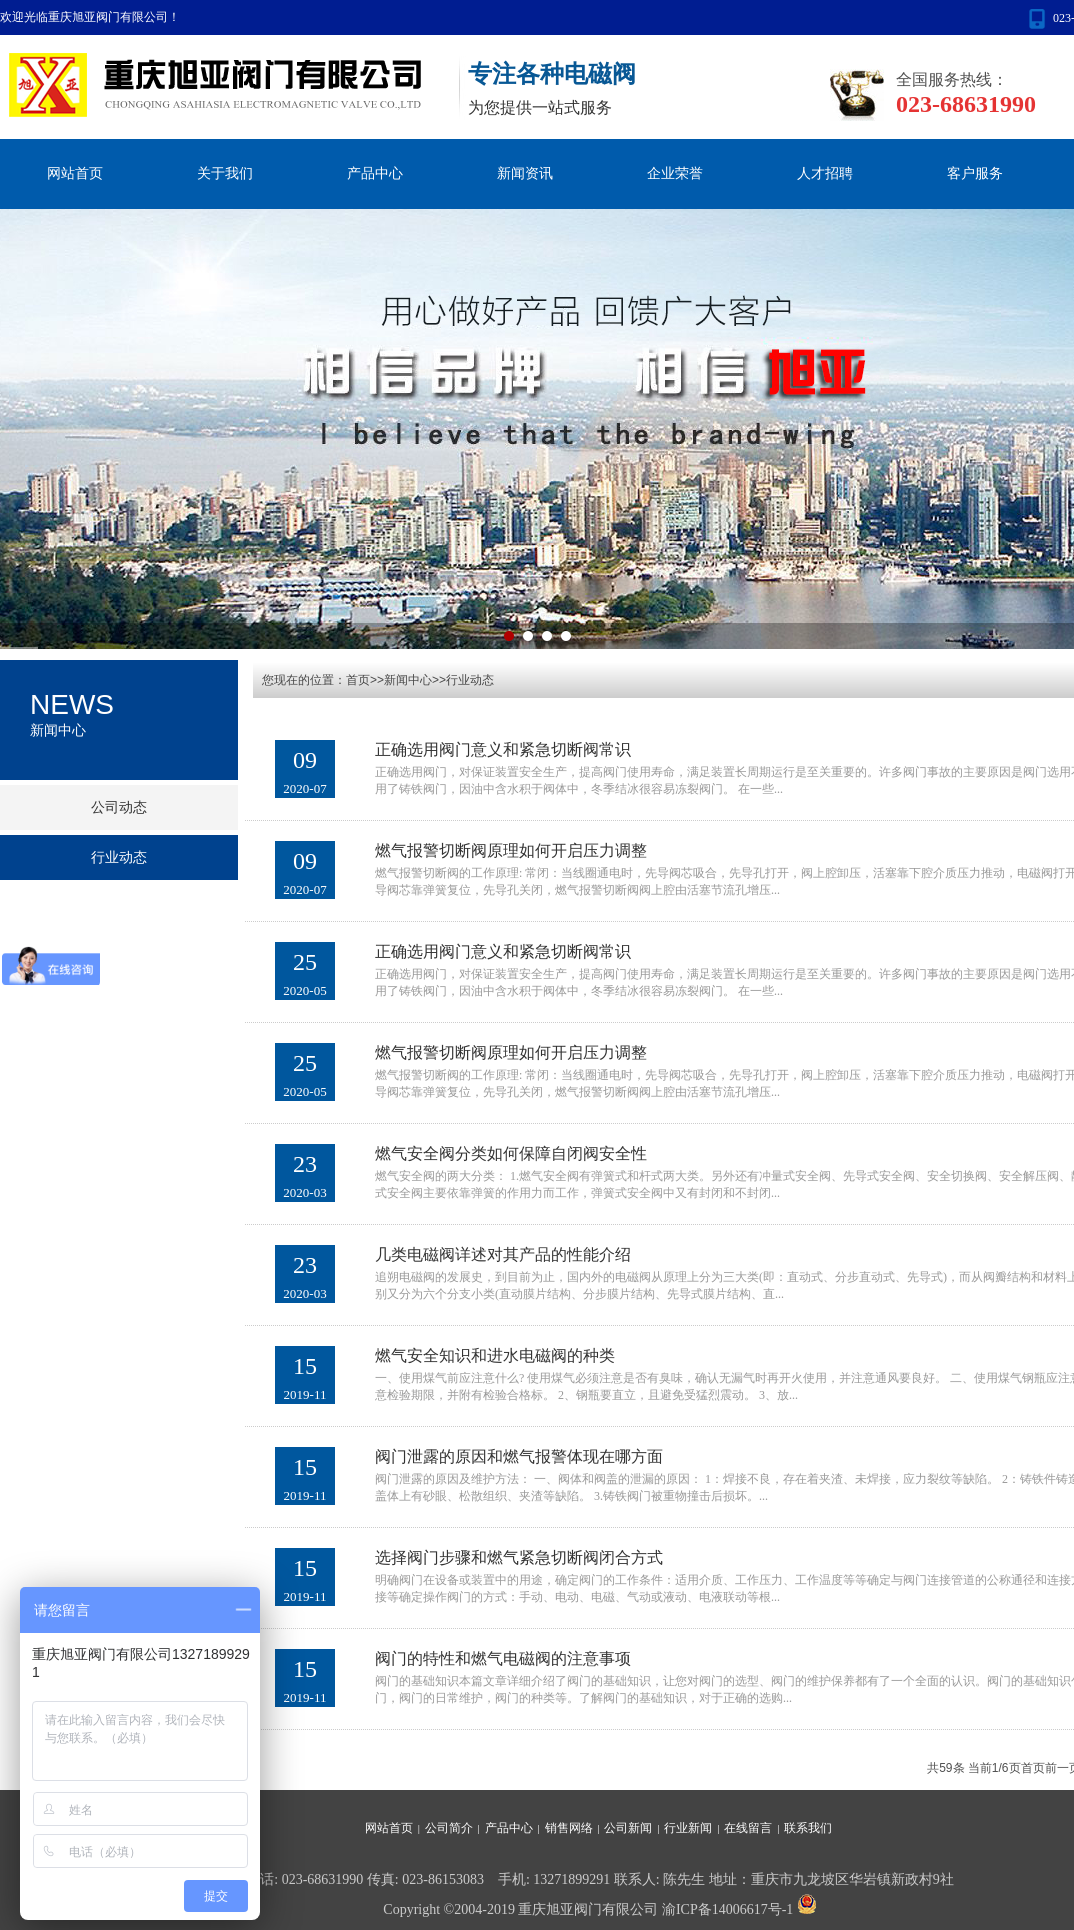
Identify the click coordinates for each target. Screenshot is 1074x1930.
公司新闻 (628, 1828)
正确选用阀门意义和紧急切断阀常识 (503, 749)
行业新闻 (688, 1828)
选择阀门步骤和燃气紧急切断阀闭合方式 (519, 1557)
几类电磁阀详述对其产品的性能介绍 (503, 1254)
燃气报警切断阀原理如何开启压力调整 (511, 850)
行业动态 (470, 680)
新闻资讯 (525, 173)
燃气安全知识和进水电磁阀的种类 (495, 1355)
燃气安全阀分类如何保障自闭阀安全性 (511, 1153)
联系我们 (808, 1828)
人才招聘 (825, 173)
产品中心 (375, 173)
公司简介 (449, 1828)
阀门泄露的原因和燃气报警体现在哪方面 (519, 1456)
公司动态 (119, 807)
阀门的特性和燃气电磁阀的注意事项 (503, 1658)
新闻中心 (408, 680)
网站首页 (75, 173)
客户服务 (975, 173)
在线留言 (748, 1828)
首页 (1033, 1768)
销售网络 (569, 1828)
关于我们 (225, 173)
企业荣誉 (675, 173)
